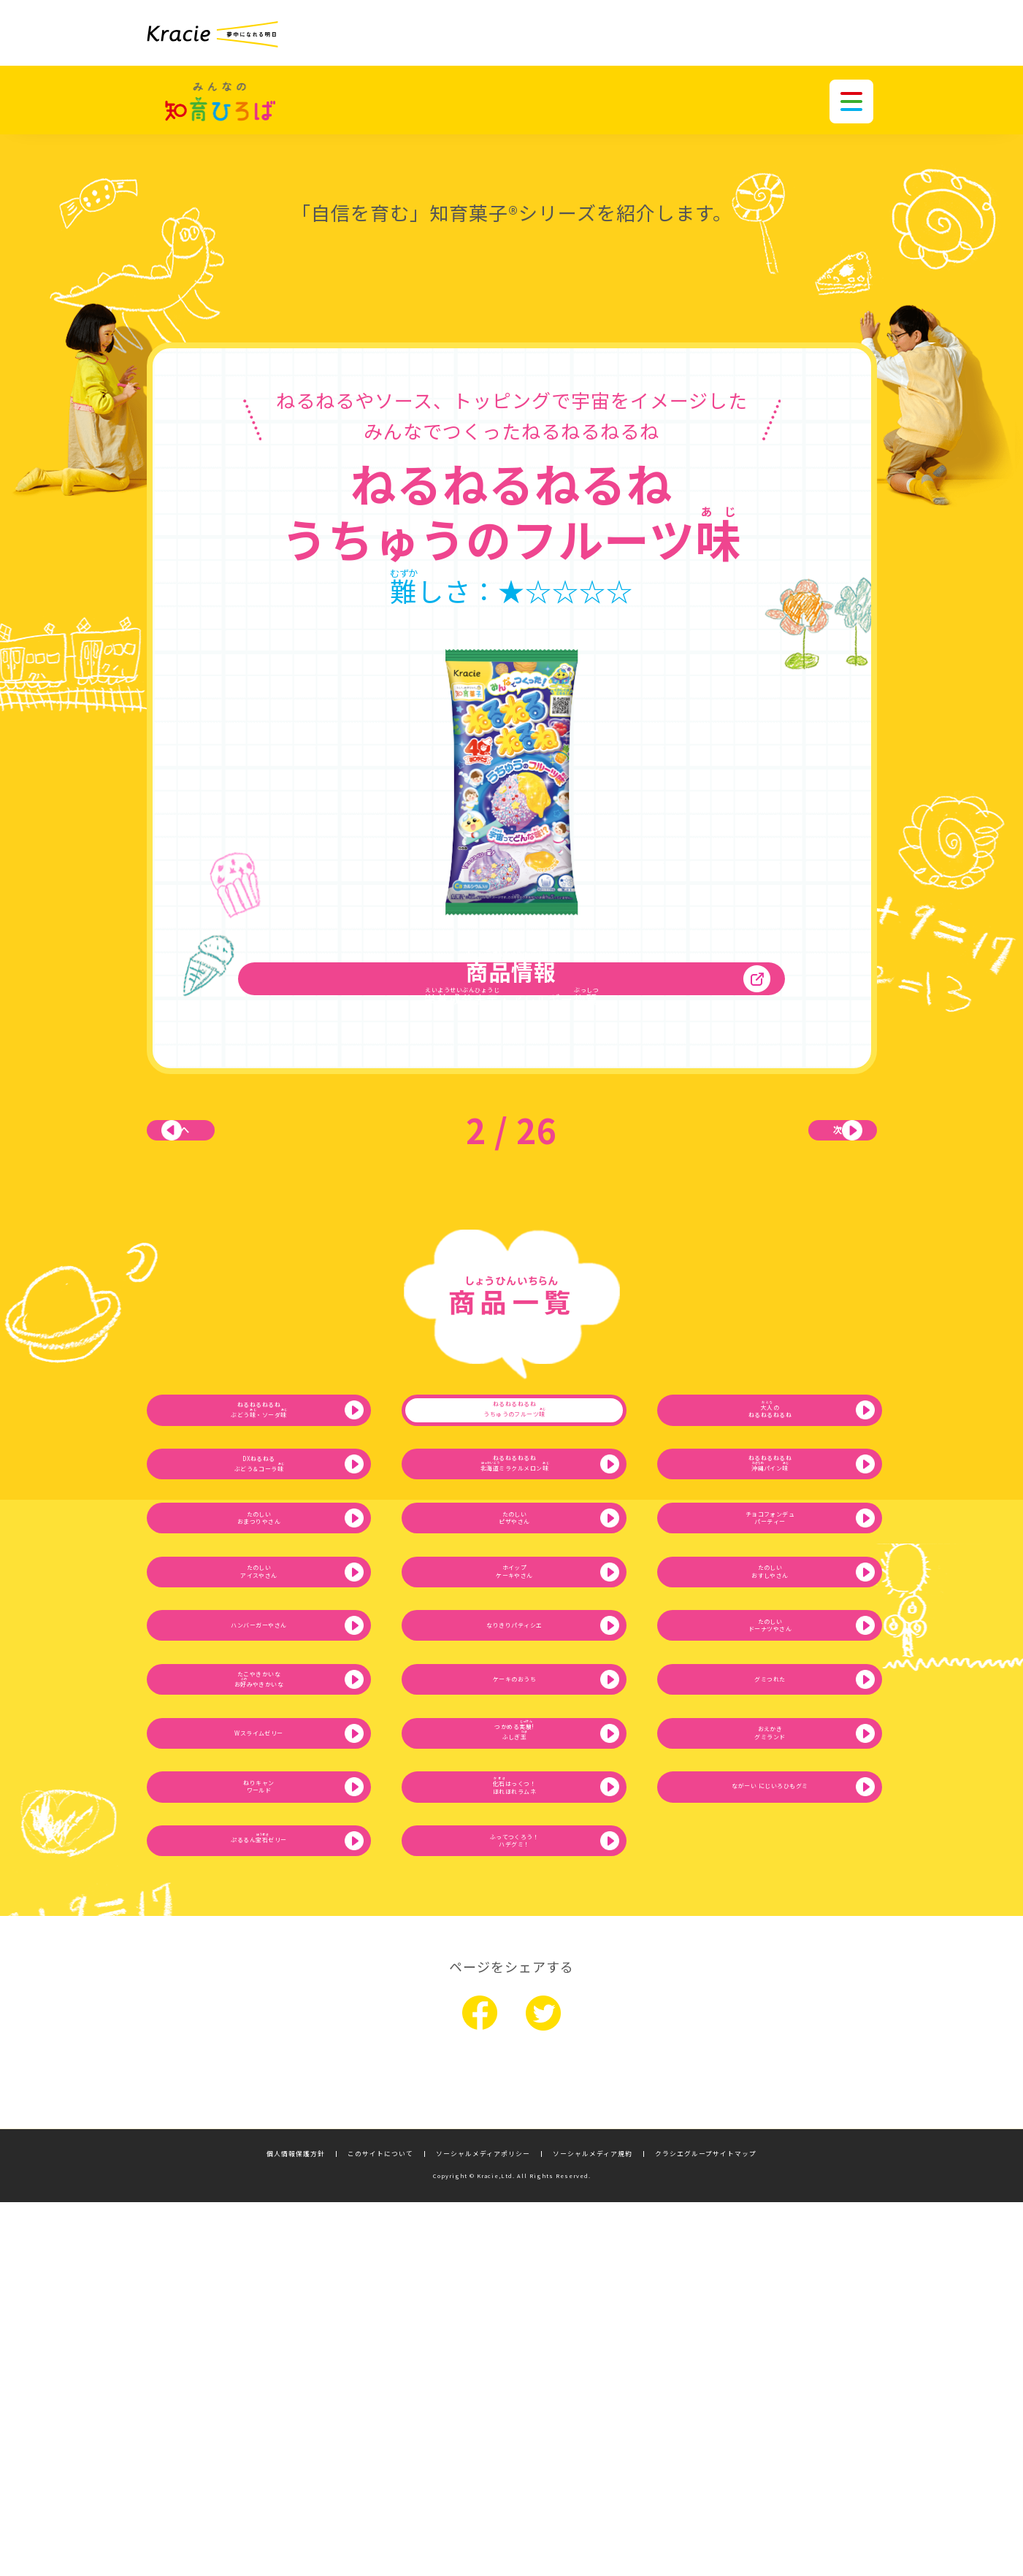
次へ (804, 1167)
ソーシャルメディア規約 (592, 2527)
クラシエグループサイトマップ (705, 2527)
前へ (220, 1167)
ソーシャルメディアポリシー (483, 2527)
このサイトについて (380, 2527)
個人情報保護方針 (296, 2527)
